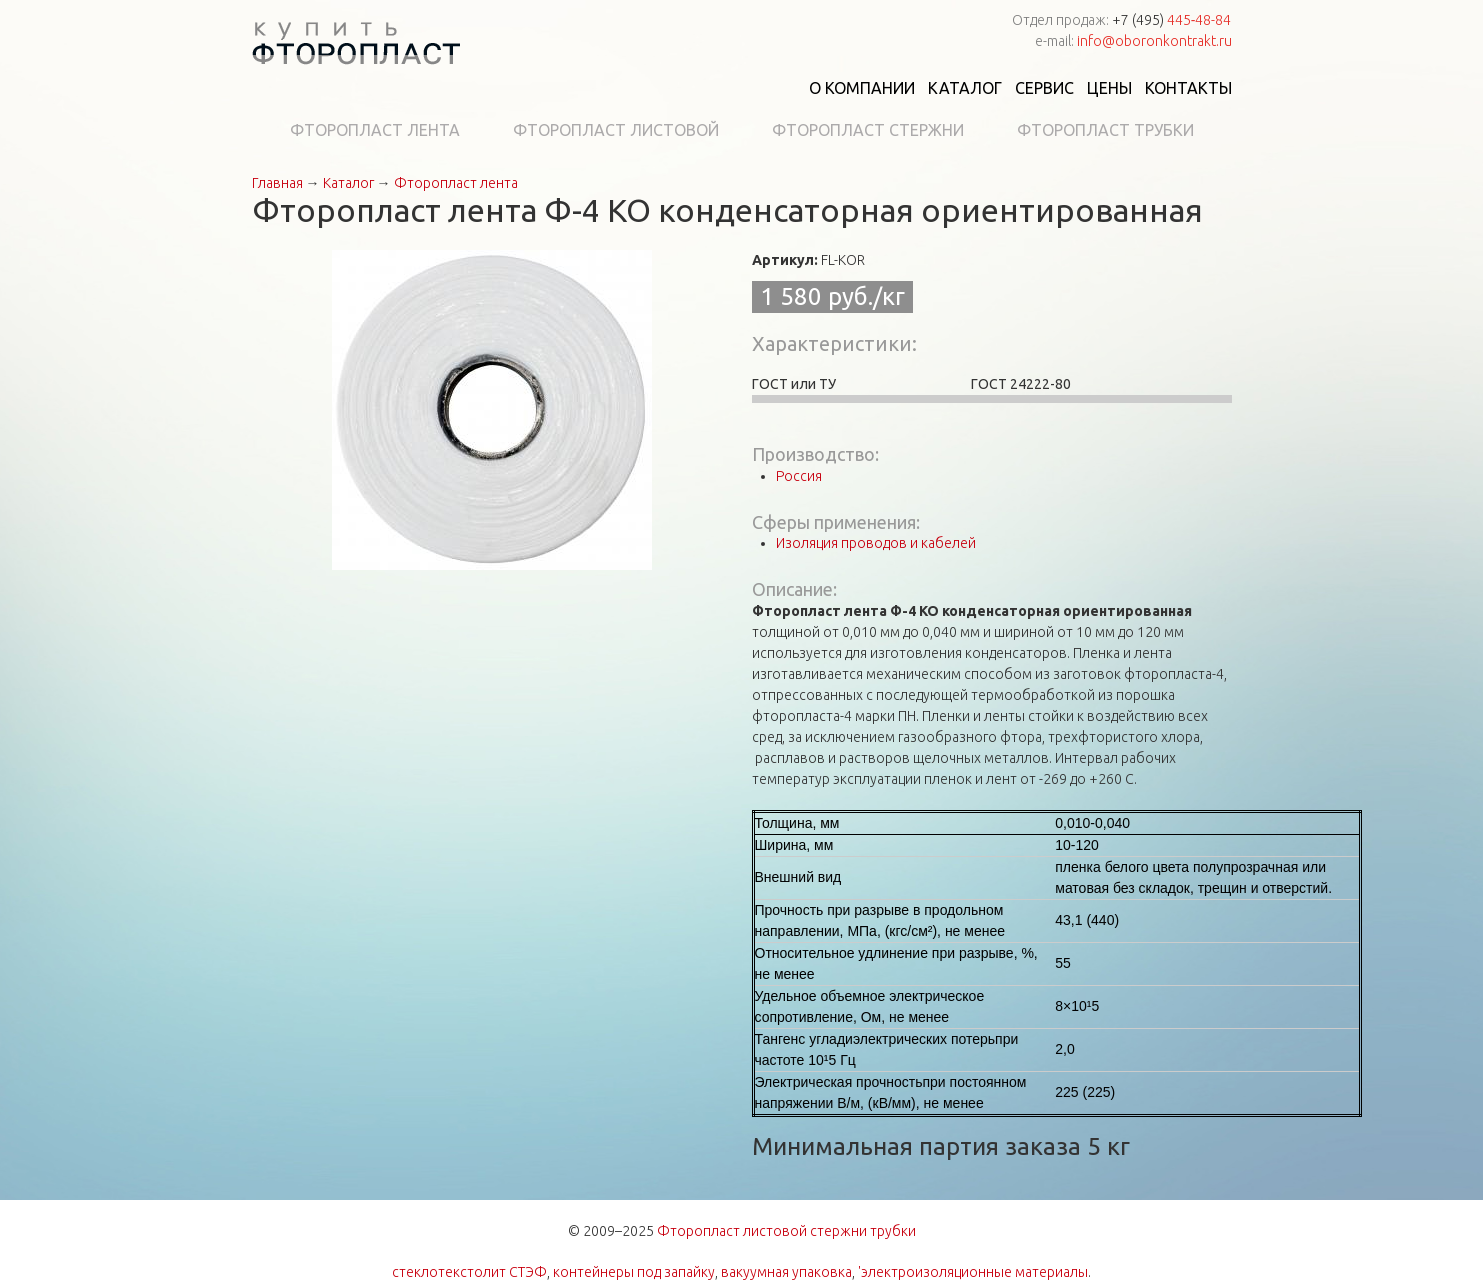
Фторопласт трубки (1105, 130)
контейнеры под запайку (634, 1272)
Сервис (1044, 88)
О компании (862, 88)
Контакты (1188, 88)
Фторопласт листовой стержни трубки (786, 1231)
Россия (799, 476)
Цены (1109, 88)
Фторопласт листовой (616, 130)
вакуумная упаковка (786, 1272)
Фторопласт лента (375, 130)
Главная (277, 183)
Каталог (965, 88)
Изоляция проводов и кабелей (876, 543)
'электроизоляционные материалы (973, 1272)
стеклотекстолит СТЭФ (469, 1272)
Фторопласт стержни (868, 130)
